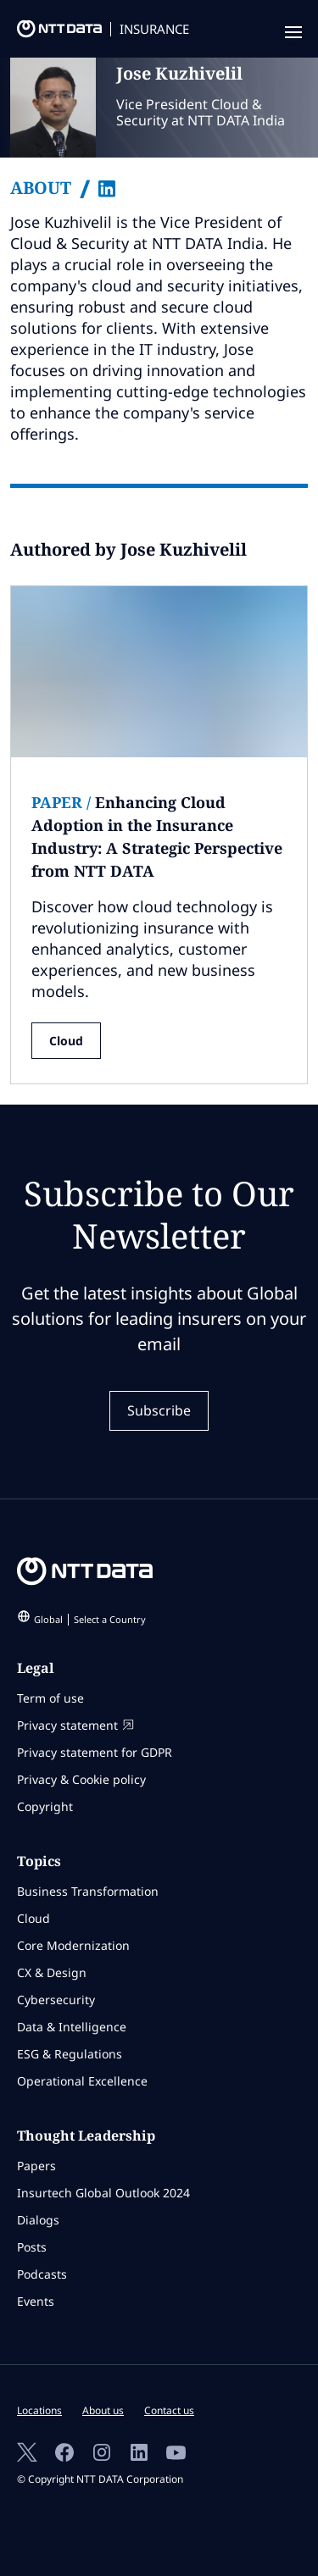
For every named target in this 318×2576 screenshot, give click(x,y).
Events (35, 2301)
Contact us (169, 2410)
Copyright (45, 1806)
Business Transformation (88, 1891)
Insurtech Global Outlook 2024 (103, 2193)
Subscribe (159, 1410)
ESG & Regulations (69, 2054)
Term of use (50, 1698)
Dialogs (38, 2220)
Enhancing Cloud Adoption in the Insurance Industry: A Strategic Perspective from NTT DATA (156, 836)
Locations (39, 2410)
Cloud (66, 1041)
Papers (36, 2166)
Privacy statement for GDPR (94, 1752)
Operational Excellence (82, 2081)
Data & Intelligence (71, 2027)
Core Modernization (73, 1945)
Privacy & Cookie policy (81, 1779)
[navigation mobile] (292, 33)
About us (103, 2410)
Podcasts (42, 2274)
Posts (32, 2247)
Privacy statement (75, 1725)
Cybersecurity (56, 2000)
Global (90, 1619)
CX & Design (51, 1972)
